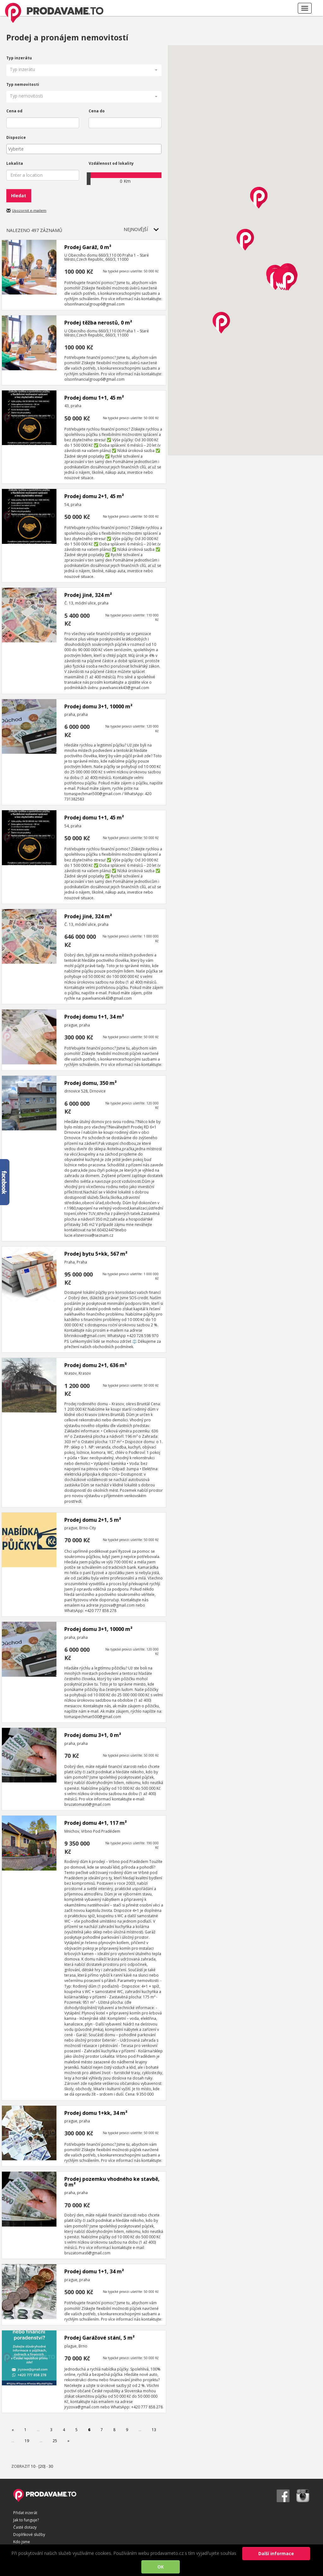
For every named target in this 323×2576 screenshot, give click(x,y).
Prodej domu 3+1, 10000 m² (98, 706)
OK (160, 2567)
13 (154, 2429)
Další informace (276, 2553)
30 (51, 2466)
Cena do (97, 111)
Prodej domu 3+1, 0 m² (92, 1735)
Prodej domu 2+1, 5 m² (92, 1519)
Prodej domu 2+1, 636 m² (95, 1365)
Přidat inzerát (25, 2512)
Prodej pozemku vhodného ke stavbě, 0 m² (112, 2181)
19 (27, 2440)
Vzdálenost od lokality (111, 163)
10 (33, 2466)
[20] (41, 2466)
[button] (84, 70)
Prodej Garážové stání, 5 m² (99, 2337)
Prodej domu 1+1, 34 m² (94, 1016)
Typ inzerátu (19, 58)
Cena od (14, 111)
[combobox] (84, 149)
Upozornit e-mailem (29, 210)
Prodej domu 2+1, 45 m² (94, 496)
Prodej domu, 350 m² (90, 1083)
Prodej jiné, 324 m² (88, 595)
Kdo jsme (21, 2541)
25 (55, 2440)
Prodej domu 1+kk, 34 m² (95, 2112)
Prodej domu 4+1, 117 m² (95, 1822)
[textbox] (85, 149)
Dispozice (16, 137)
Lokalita (14, 163)
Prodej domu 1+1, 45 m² (94, 397)
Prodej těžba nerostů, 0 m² (98, 322)
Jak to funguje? (26, 2520)
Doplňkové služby (29, 2534)
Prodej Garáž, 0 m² (87, 247)
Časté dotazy (25, 2527)
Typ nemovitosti (22, 84)
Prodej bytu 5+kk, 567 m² (95, 1253)
